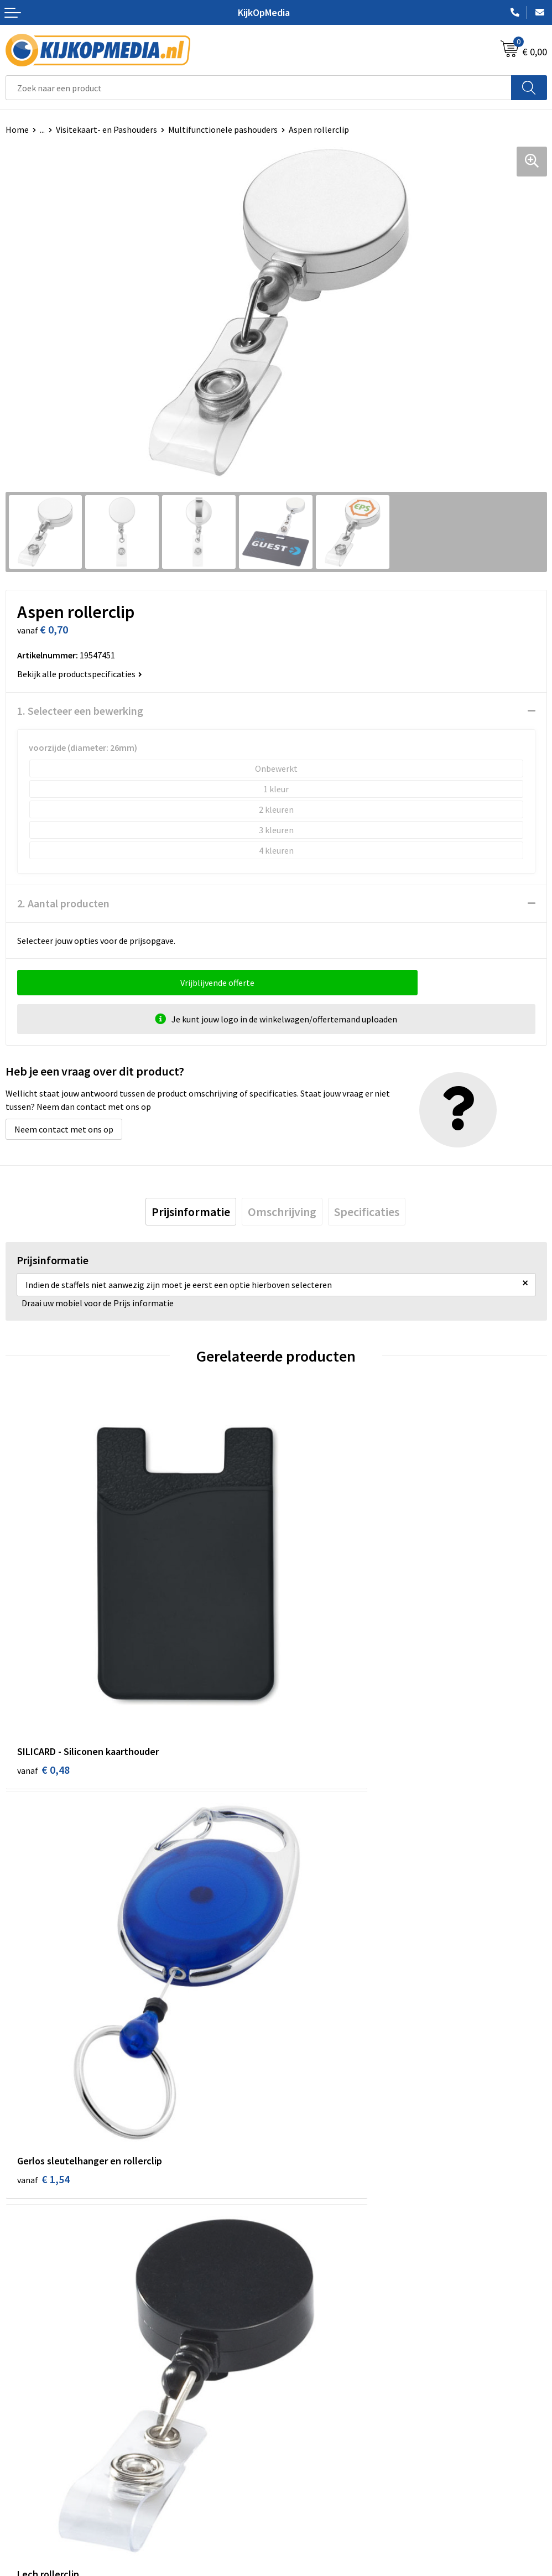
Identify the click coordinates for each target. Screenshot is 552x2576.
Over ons (22, 2434)
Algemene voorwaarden (326, 2417)
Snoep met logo (312, 2344)
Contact (21, 2417)
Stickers (297, 2294)
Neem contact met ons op (63, 1129)
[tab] (190, 1211)
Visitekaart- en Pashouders (106, 129)
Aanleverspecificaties (46, 2450)
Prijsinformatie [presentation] (191, 1211)
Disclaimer (302, 2467)
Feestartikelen (309, 2361)
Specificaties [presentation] (366, 1211)
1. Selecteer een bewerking (80, 711)
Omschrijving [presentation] (282, 1211)
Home (17, 129)
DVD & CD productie (318, 2210)
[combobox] (259, 87)
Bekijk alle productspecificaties (79, 673)
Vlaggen (297, 2260)
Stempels (300, 2328)
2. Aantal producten (63, 903)
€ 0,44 (43, 1999)
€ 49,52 (317, 1999)
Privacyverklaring (314, 2450)
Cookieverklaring (314, 2434)
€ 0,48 (43, 1677)
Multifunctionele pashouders (223, 129)
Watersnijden (307, 2227)
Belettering (304, 2244)
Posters (296, 2277)
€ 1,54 (314, 1677)
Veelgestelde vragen (44, 2467)
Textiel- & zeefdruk (317, 2311)
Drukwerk (299, 2193)
